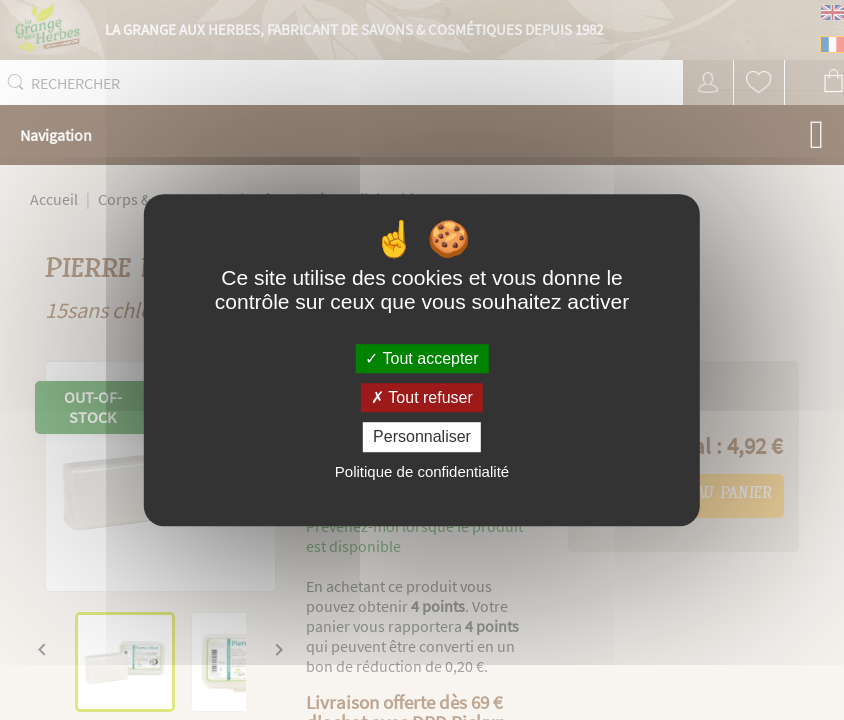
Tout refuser (422, 397)
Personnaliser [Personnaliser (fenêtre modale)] (422, 437)
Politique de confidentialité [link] (422, 471)
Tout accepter (421, 358)
